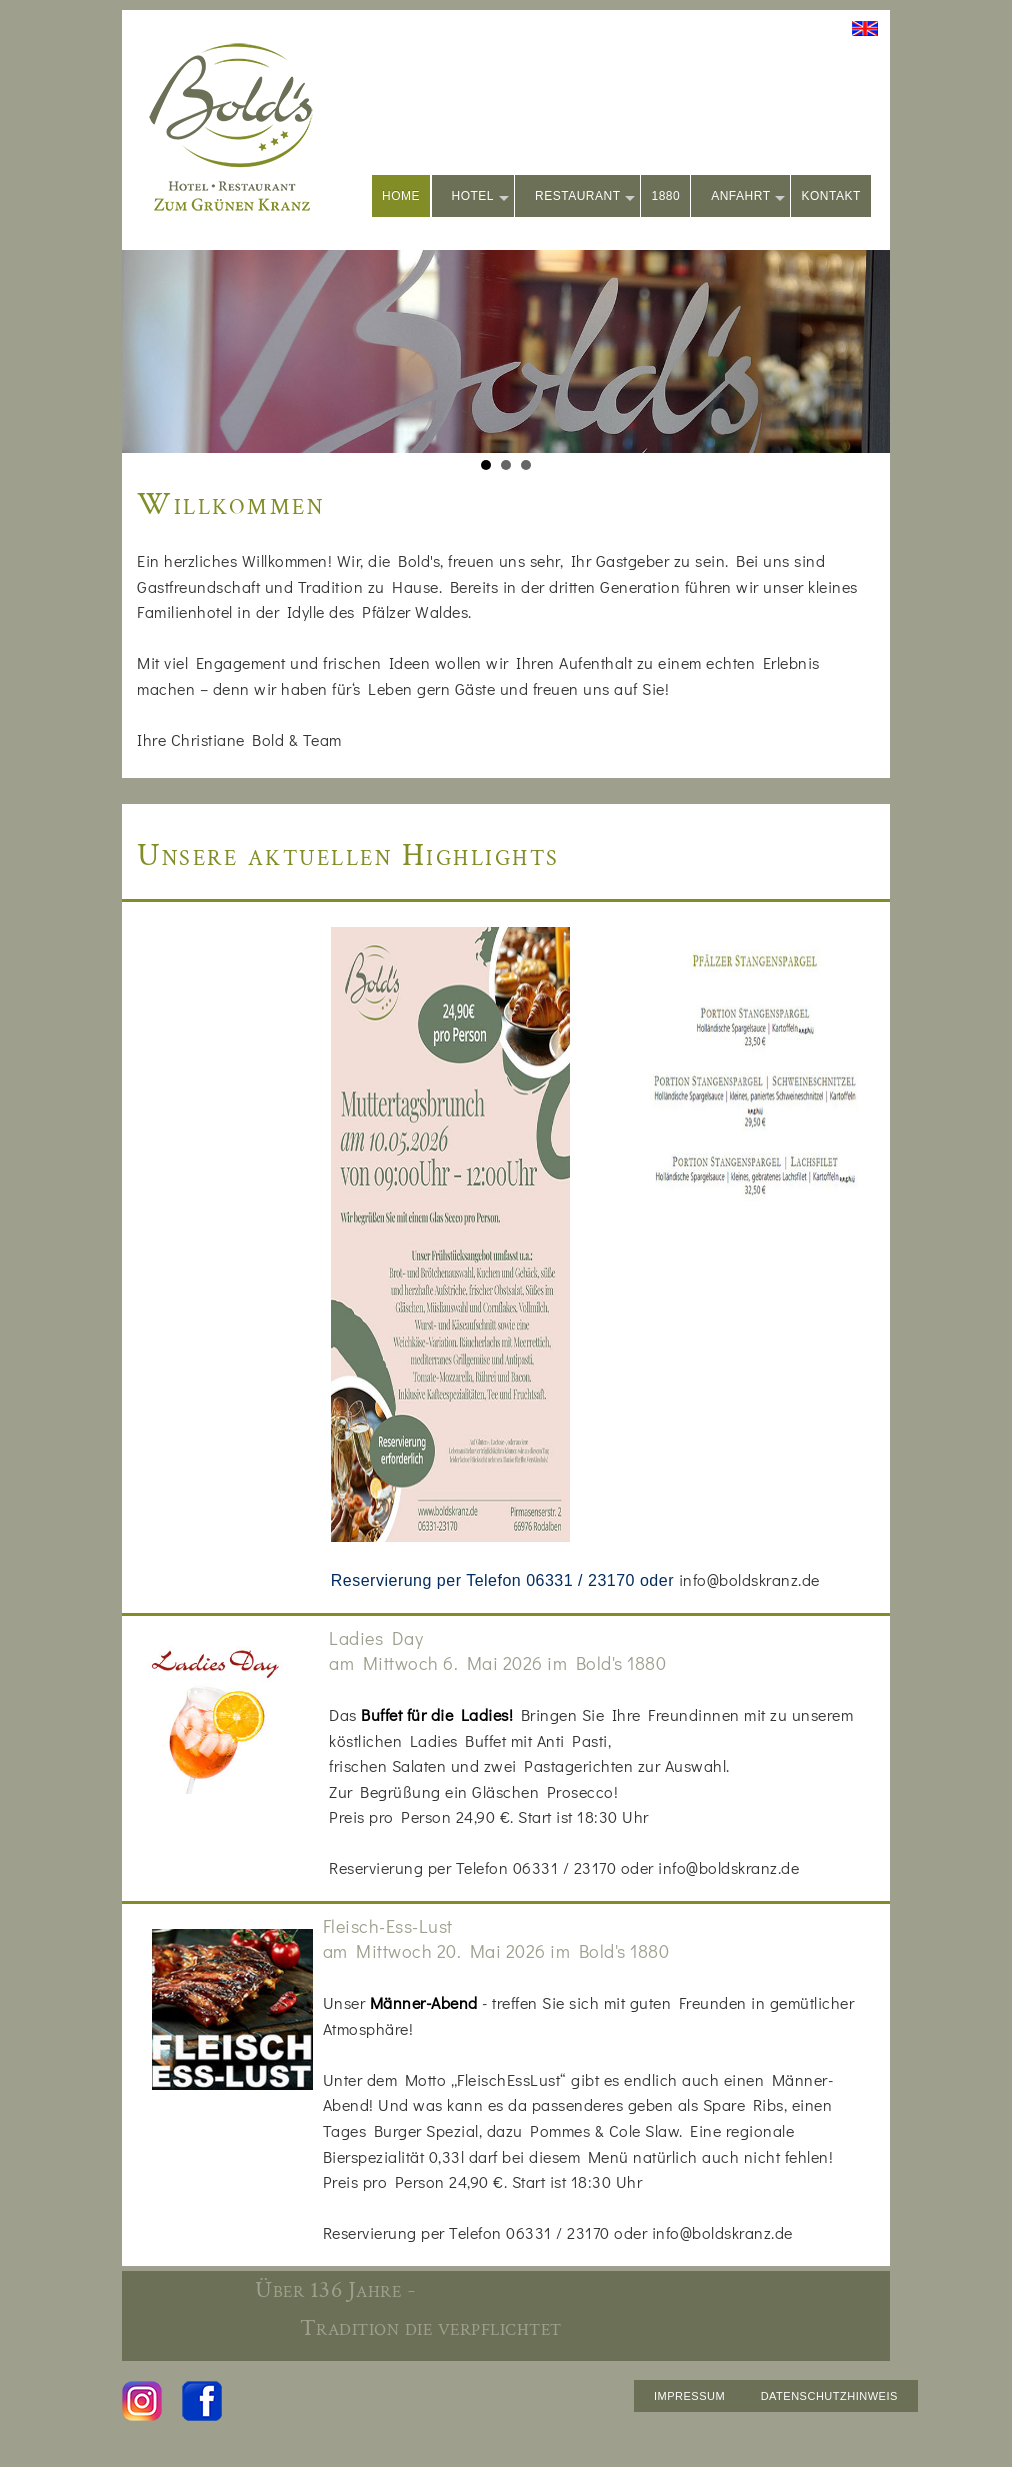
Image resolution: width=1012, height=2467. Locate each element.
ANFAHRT (748, 197)
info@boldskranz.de (749, 1579)
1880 (665, 196)
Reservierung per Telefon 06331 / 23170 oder (505, 1580)
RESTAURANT (585, 197)
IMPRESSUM (689, 2396)
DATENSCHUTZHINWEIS (829, 2396)
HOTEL (481, 197)
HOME (401, 196)
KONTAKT (830, 196)
